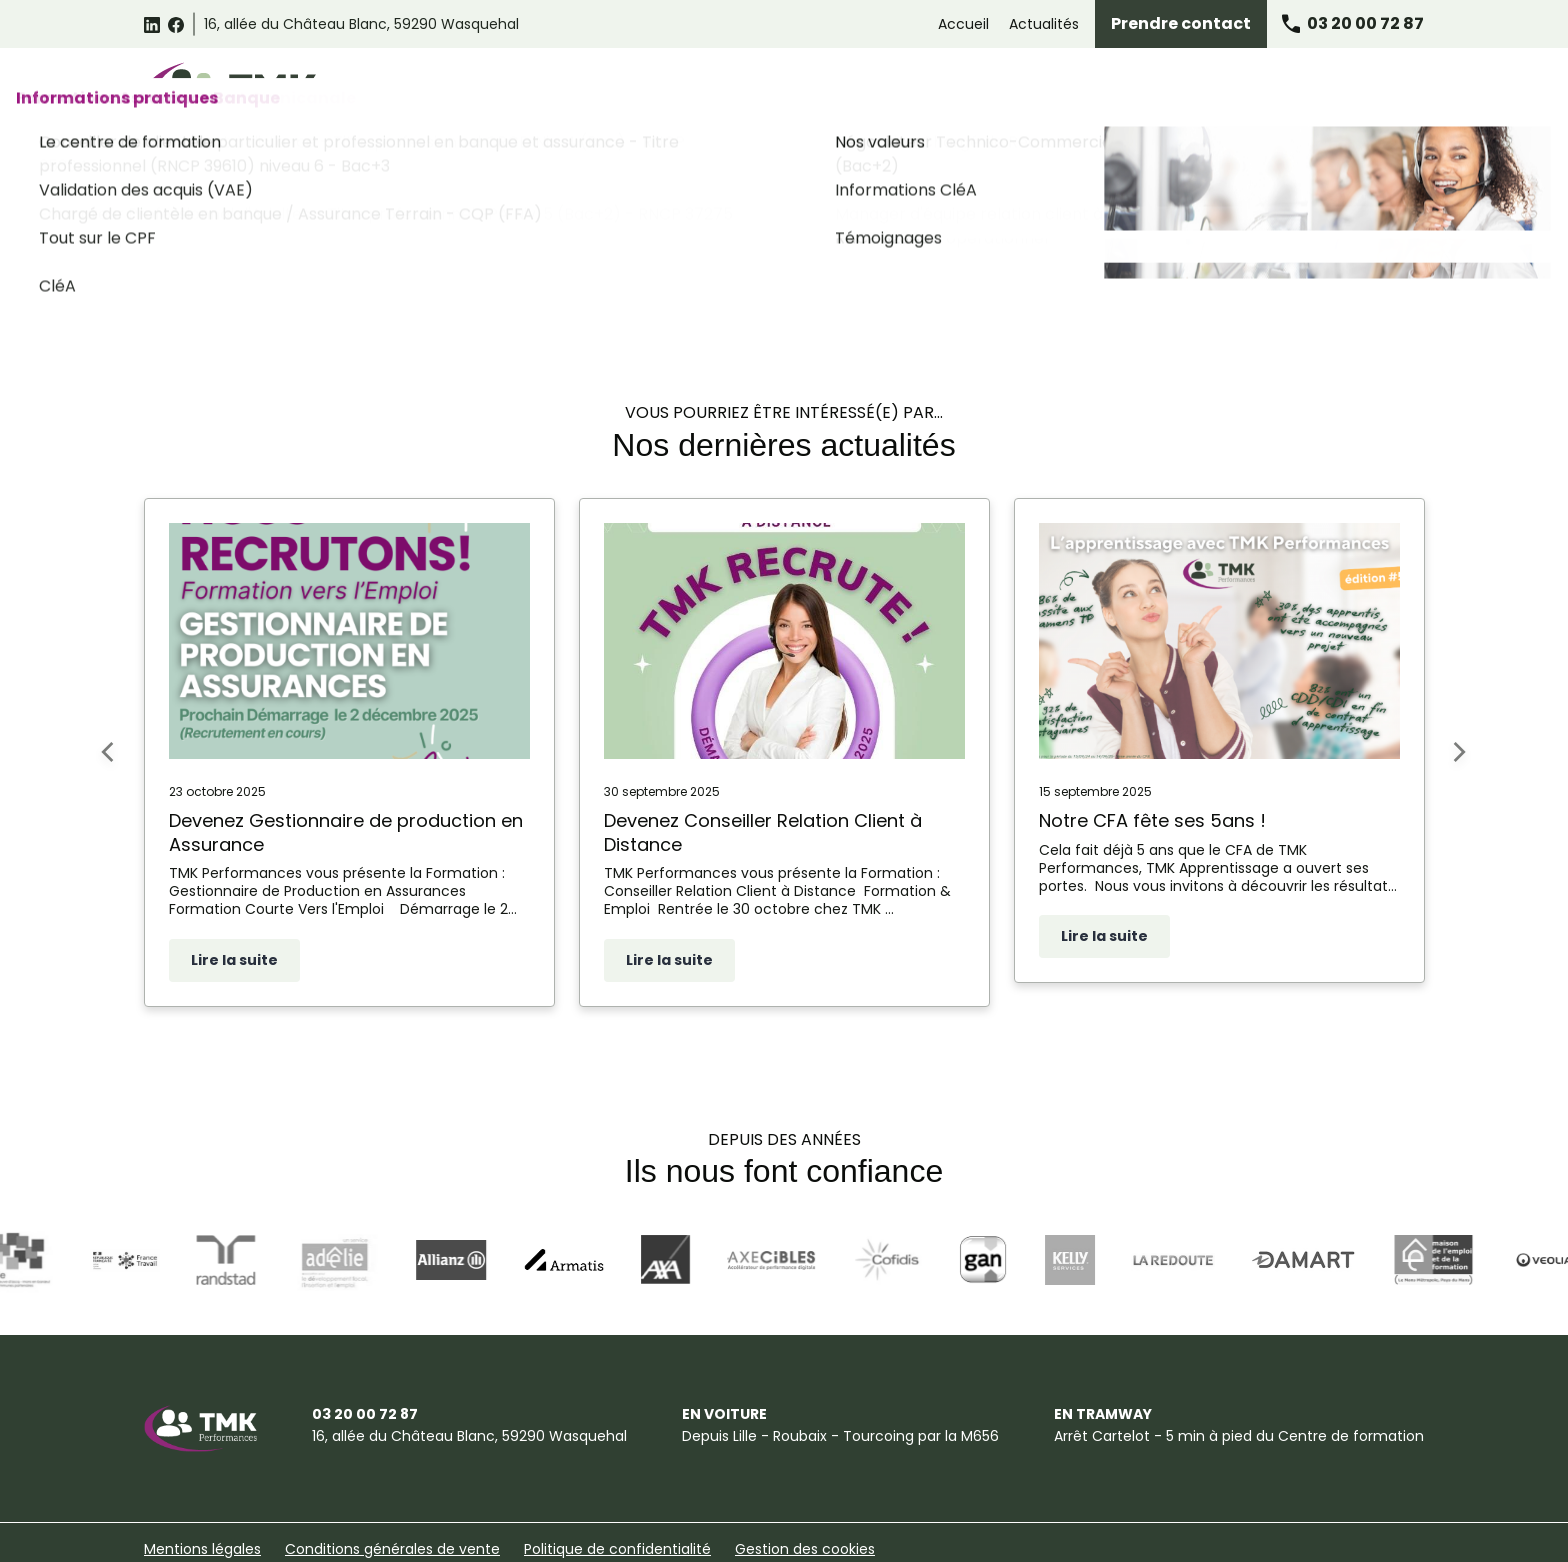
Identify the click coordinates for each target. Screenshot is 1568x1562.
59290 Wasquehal (361, 24)
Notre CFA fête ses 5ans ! (1152, 765)
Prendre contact (1181, 23)
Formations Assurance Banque (1120, 92)
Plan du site (412, 1535)
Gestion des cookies (805, 1494)
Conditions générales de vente (392, 1494)
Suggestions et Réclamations (246, 1535)
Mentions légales (202, 1494)
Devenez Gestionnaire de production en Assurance (346, 777)
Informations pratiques (1331, 92)
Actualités (1044, 24)
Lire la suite (234, 905)
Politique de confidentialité (617, 1494)
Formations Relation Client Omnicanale (856, 92)
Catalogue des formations (604, 92)
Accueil (963, 24)
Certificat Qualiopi (540, 1535)
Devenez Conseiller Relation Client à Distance (763, 777)
